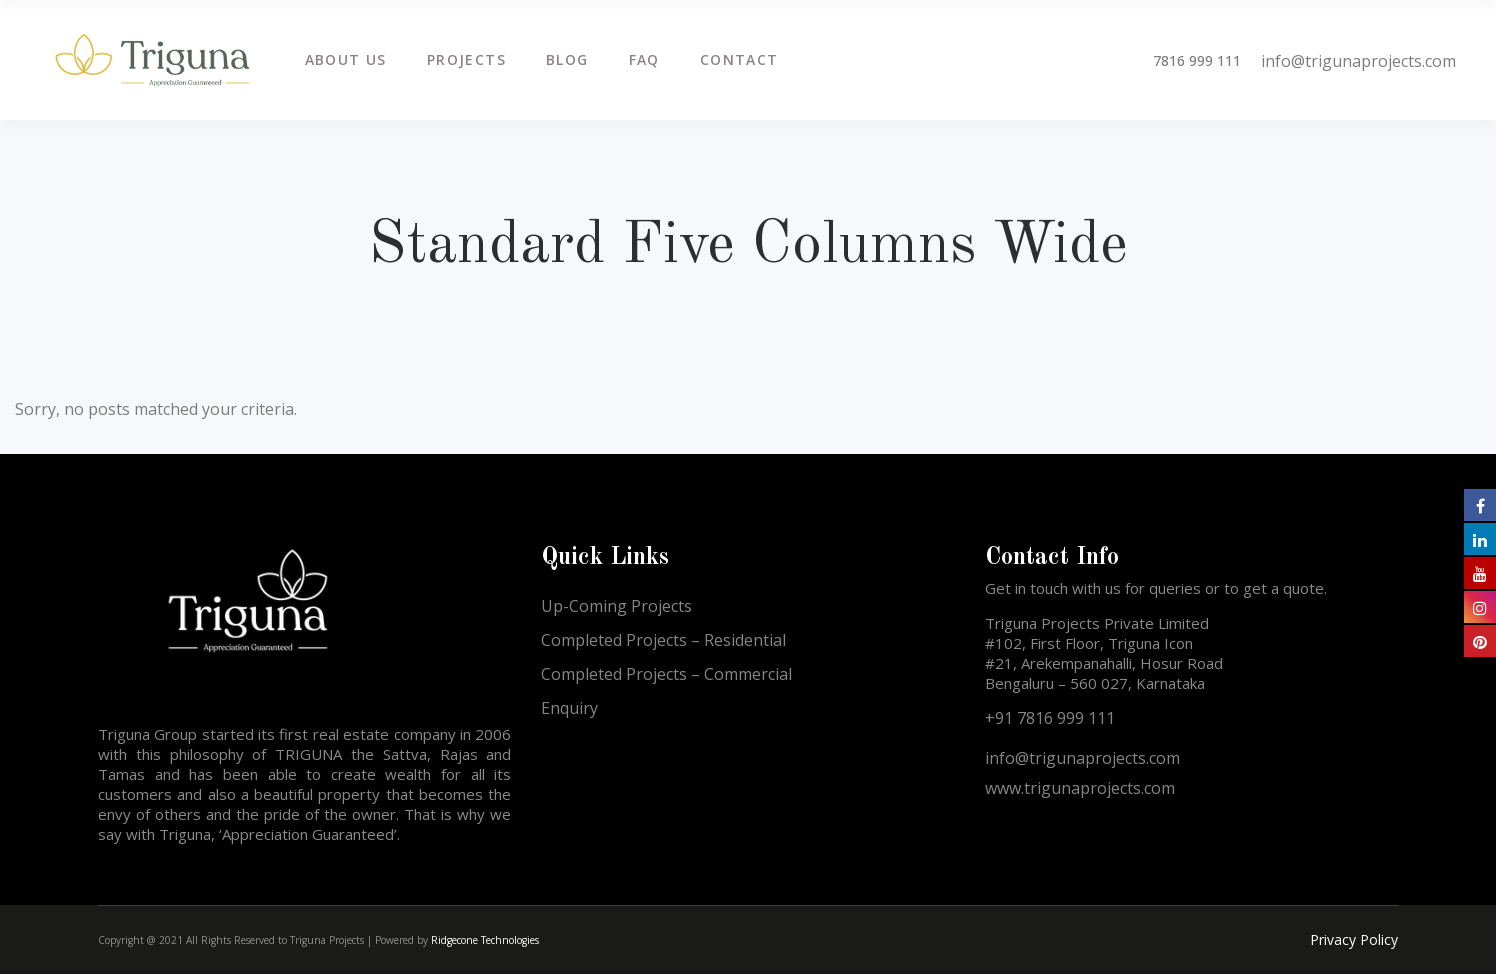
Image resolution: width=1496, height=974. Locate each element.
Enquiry (569, 708)
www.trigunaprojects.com (1080, 788)
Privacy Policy (1354, 939)
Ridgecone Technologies (485, 940)
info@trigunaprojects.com (1358, 61)
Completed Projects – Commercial (666, 674)
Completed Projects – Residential (663, 640)
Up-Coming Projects (616, 606)
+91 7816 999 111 (1050, 718)
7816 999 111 (1197, 60)
